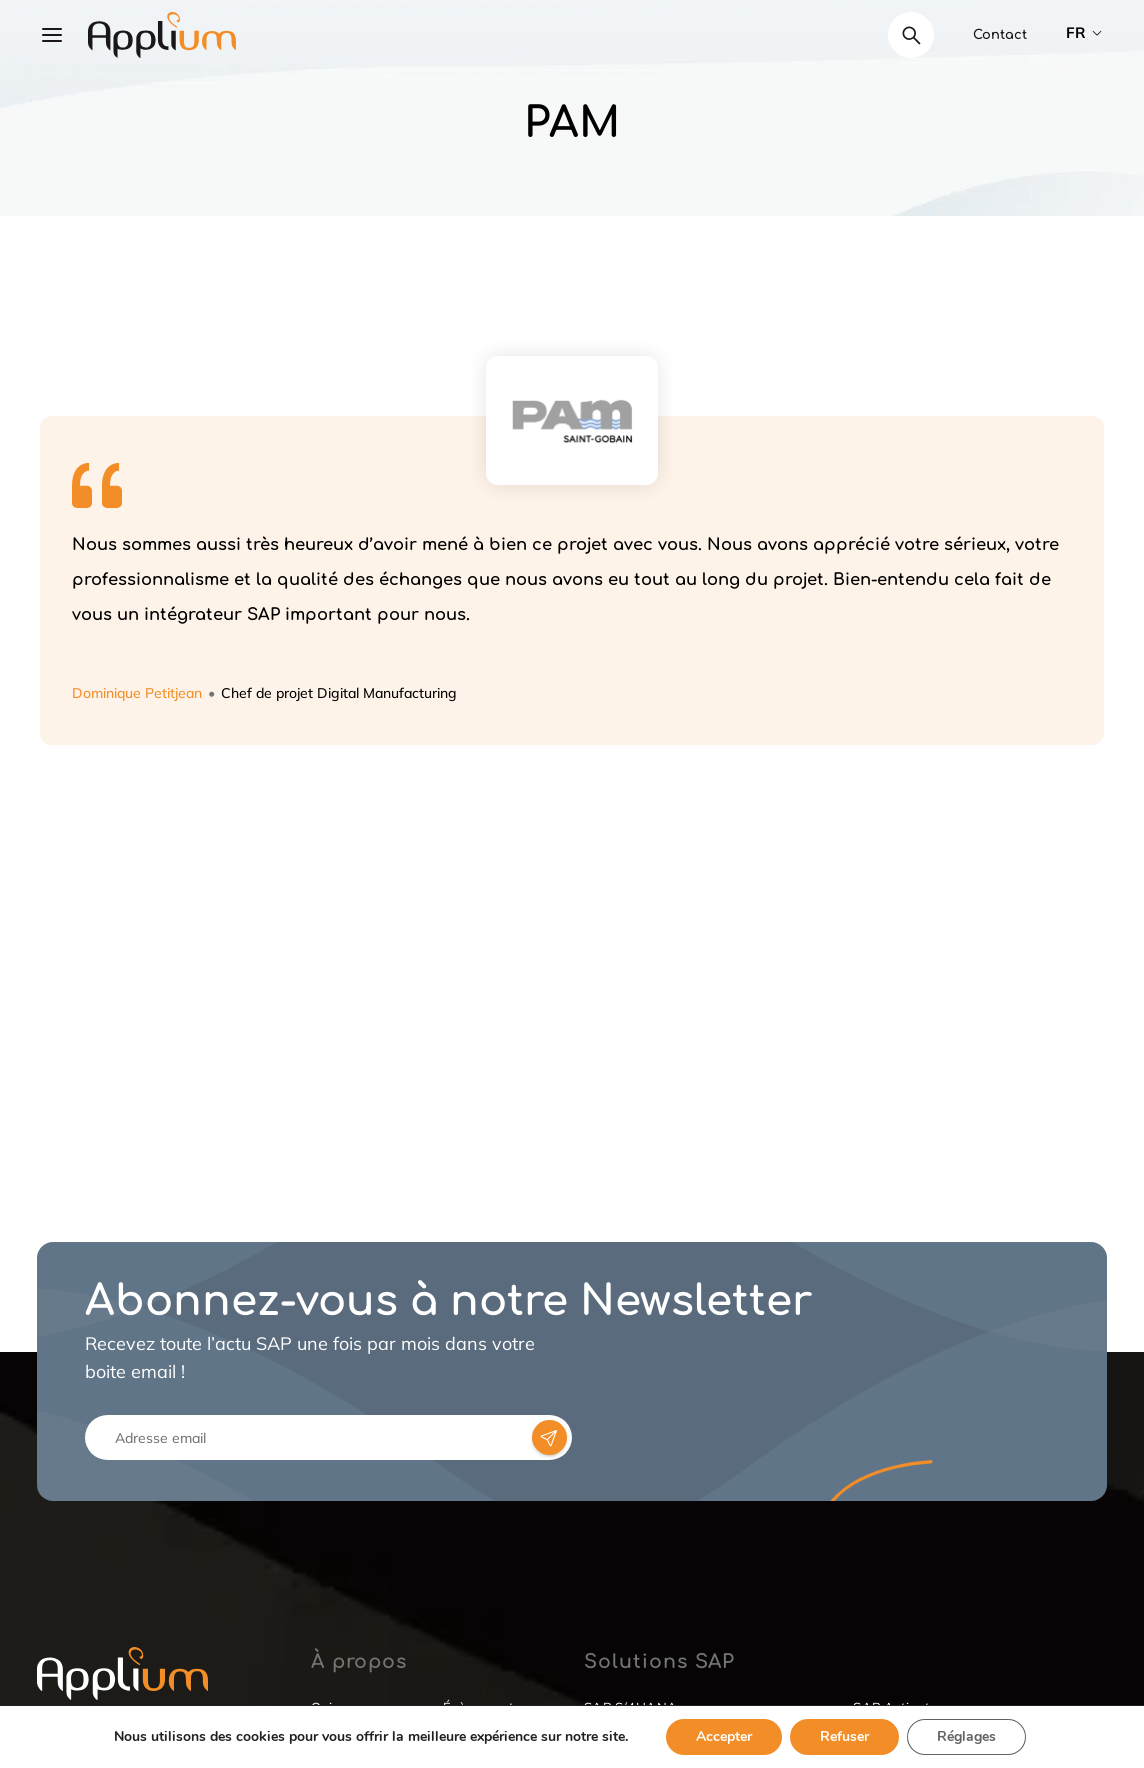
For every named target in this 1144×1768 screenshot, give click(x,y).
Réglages (966, 1736)
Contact (1000, 35)
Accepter (724, 1736)
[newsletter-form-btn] (549, 1437)
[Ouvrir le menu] (52, 35)
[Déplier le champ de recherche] (911, 35)
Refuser (844, 1736)
